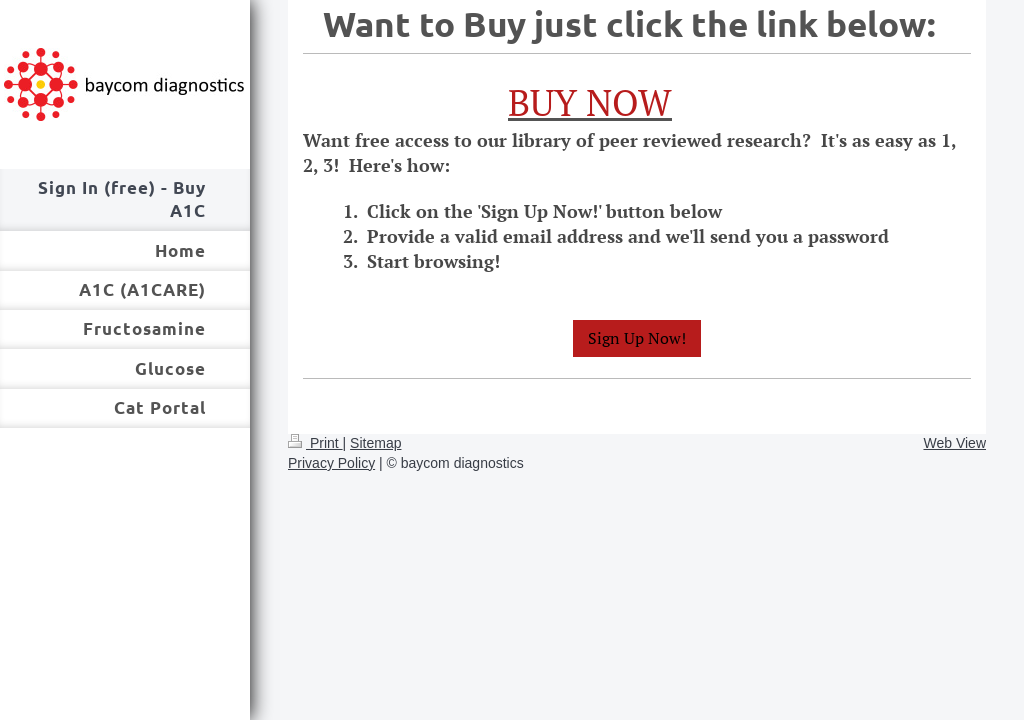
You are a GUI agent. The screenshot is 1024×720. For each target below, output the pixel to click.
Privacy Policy (331, 463)
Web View (954, 443)
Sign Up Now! (637, 338)
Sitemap (375, 443)
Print (315, 443)
